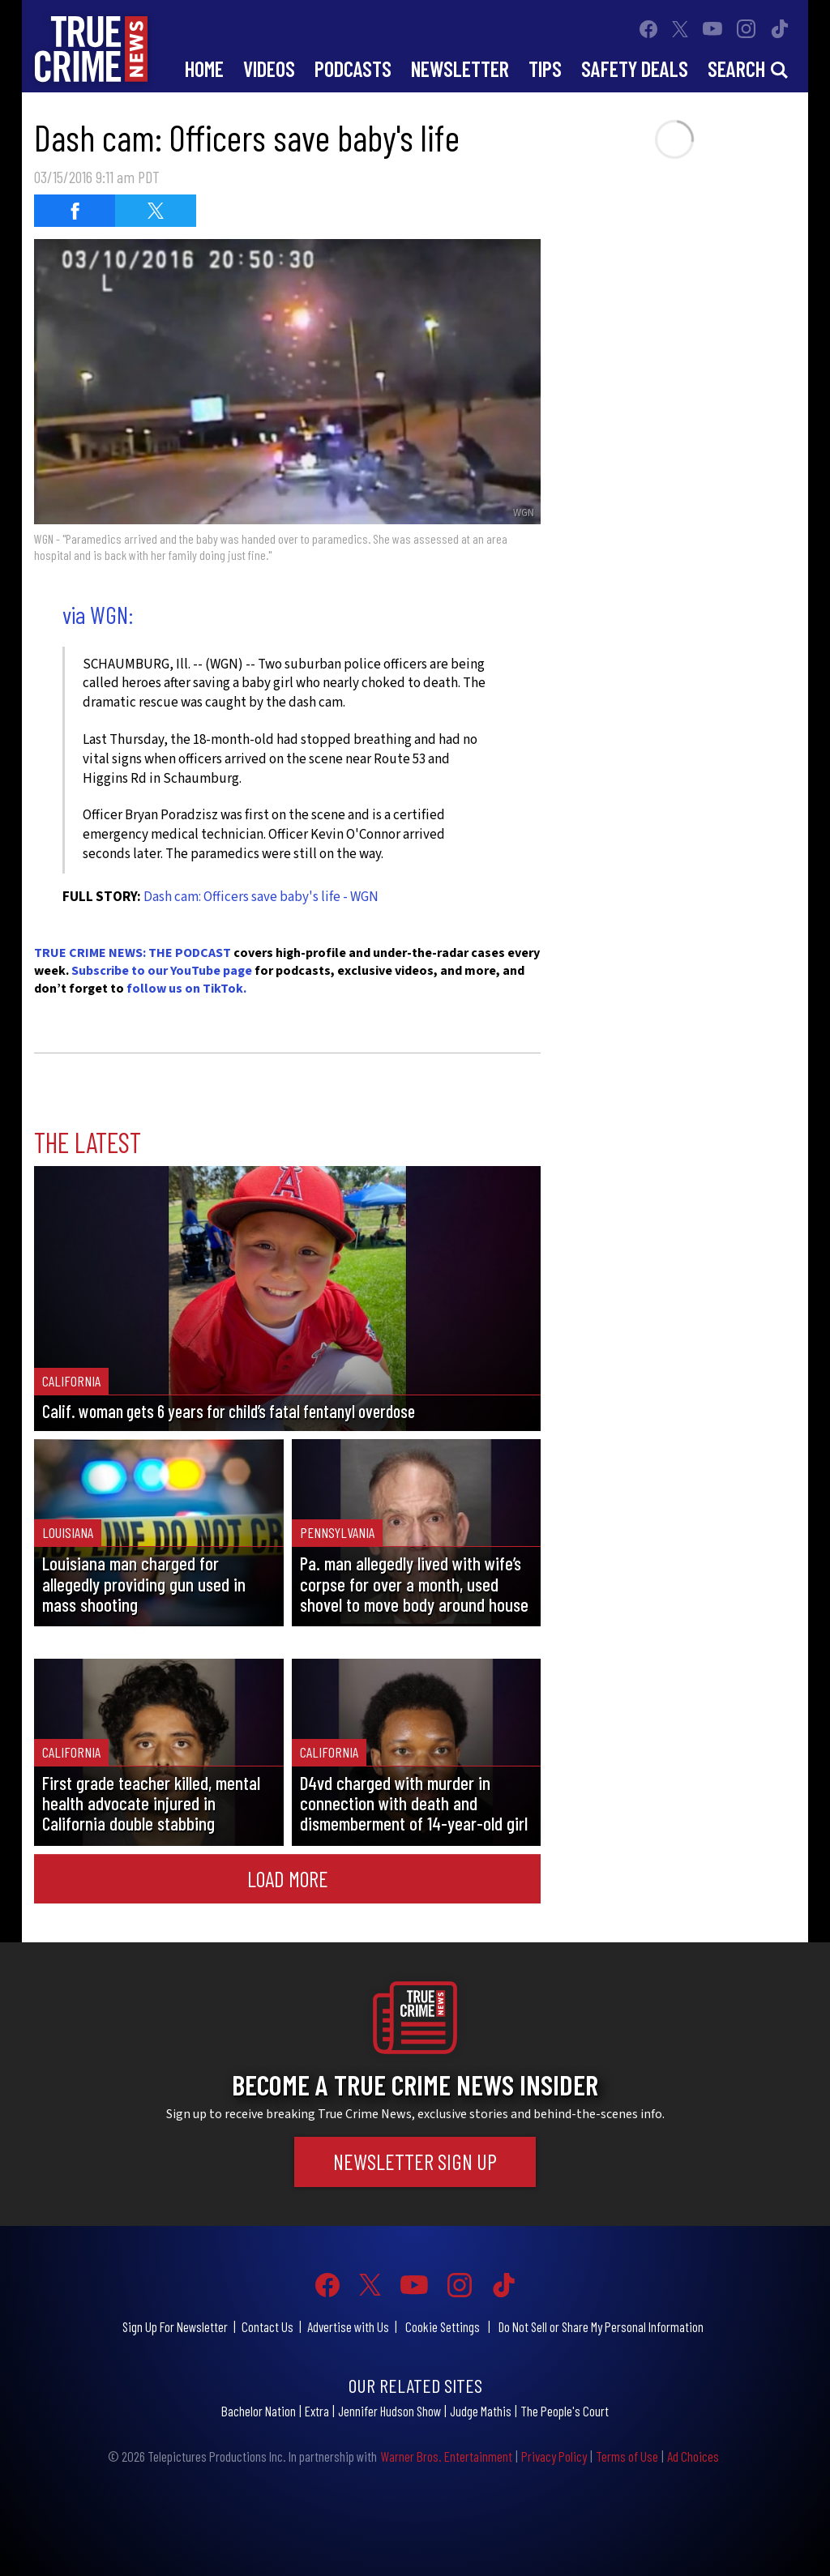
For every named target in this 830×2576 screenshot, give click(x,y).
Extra (317, 2411)
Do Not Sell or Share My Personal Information (601, 2326)
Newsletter (460, 68)
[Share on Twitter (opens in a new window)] (155, 210)
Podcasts (352, 68)
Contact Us (267, 2326)
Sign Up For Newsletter (175, 2326)
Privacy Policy (554, 2456)
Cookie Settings (442, 2326)
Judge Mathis (480, 2411)
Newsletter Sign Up (415, 2161)
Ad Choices (693, 2456)
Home (204, 68)
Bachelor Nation (258, 2411)
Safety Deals (634, 68)
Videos (269, 68)
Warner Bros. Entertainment (446, 2456)
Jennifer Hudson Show (389, 2411)
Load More (287, 1878)
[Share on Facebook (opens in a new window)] (74, 210)
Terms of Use (627, 2456)
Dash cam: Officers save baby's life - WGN (261, 897)
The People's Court (564, 2411)
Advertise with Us (348, 2326)
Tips (545, 68)
